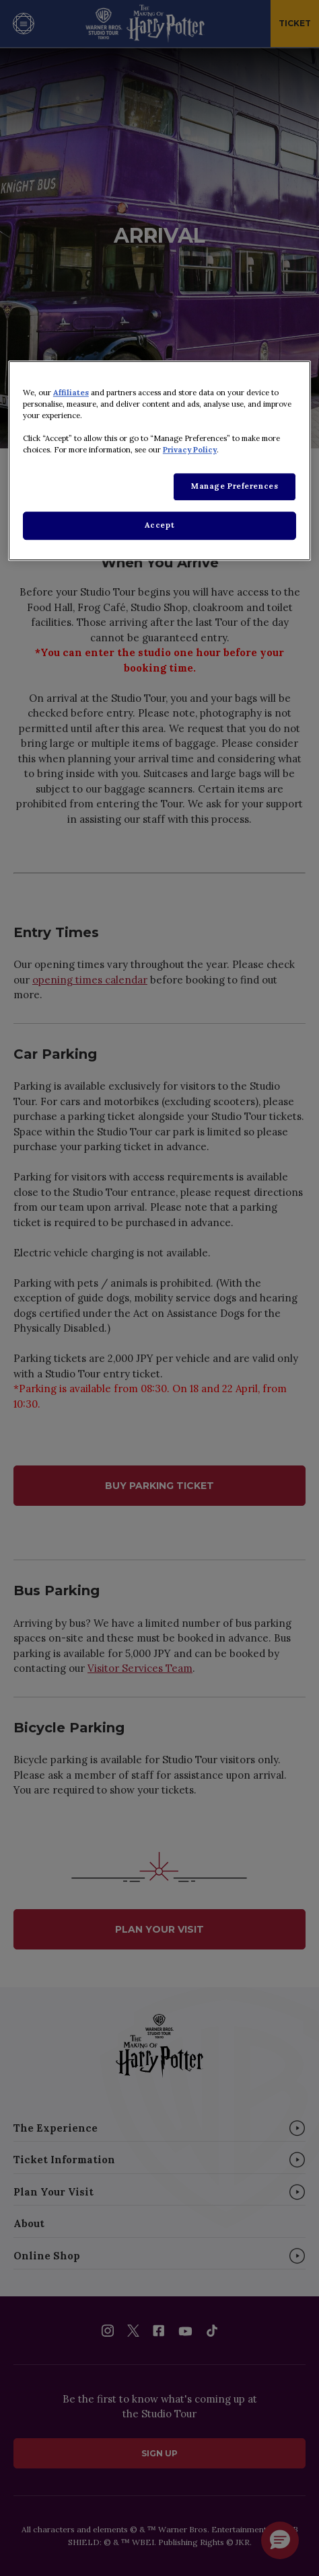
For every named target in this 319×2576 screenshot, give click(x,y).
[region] (159, 460)
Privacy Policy (190, 449)
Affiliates (71, 392)
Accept (159, 525)
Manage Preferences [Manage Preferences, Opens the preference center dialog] (234, 486)
